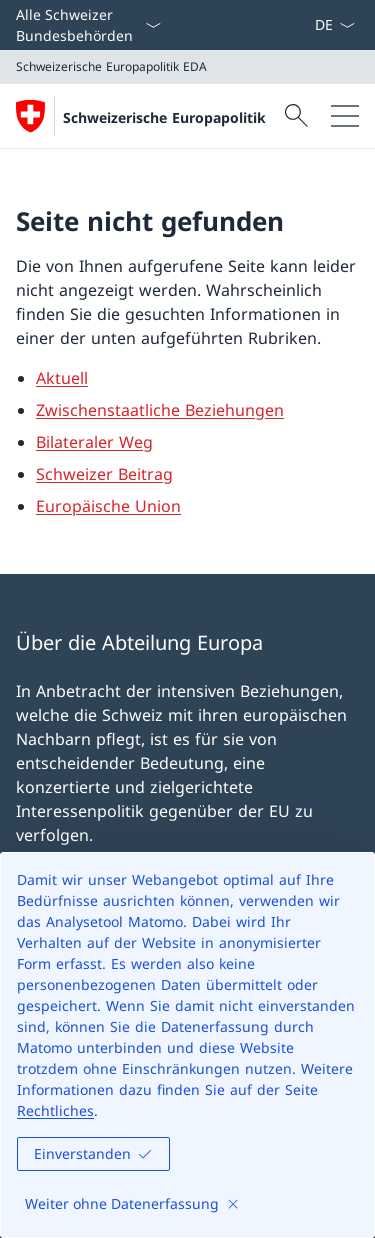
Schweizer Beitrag (104, 474)
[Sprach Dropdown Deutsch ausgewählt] (334, 25)
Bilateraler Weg (94, 442)
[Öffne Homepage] (141, 116)
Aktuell (62, 378)
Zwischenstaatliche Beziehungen (160, 410)
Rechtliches (55, 1110)
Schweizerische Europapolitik (164, 117)
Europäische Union (108, 506)
